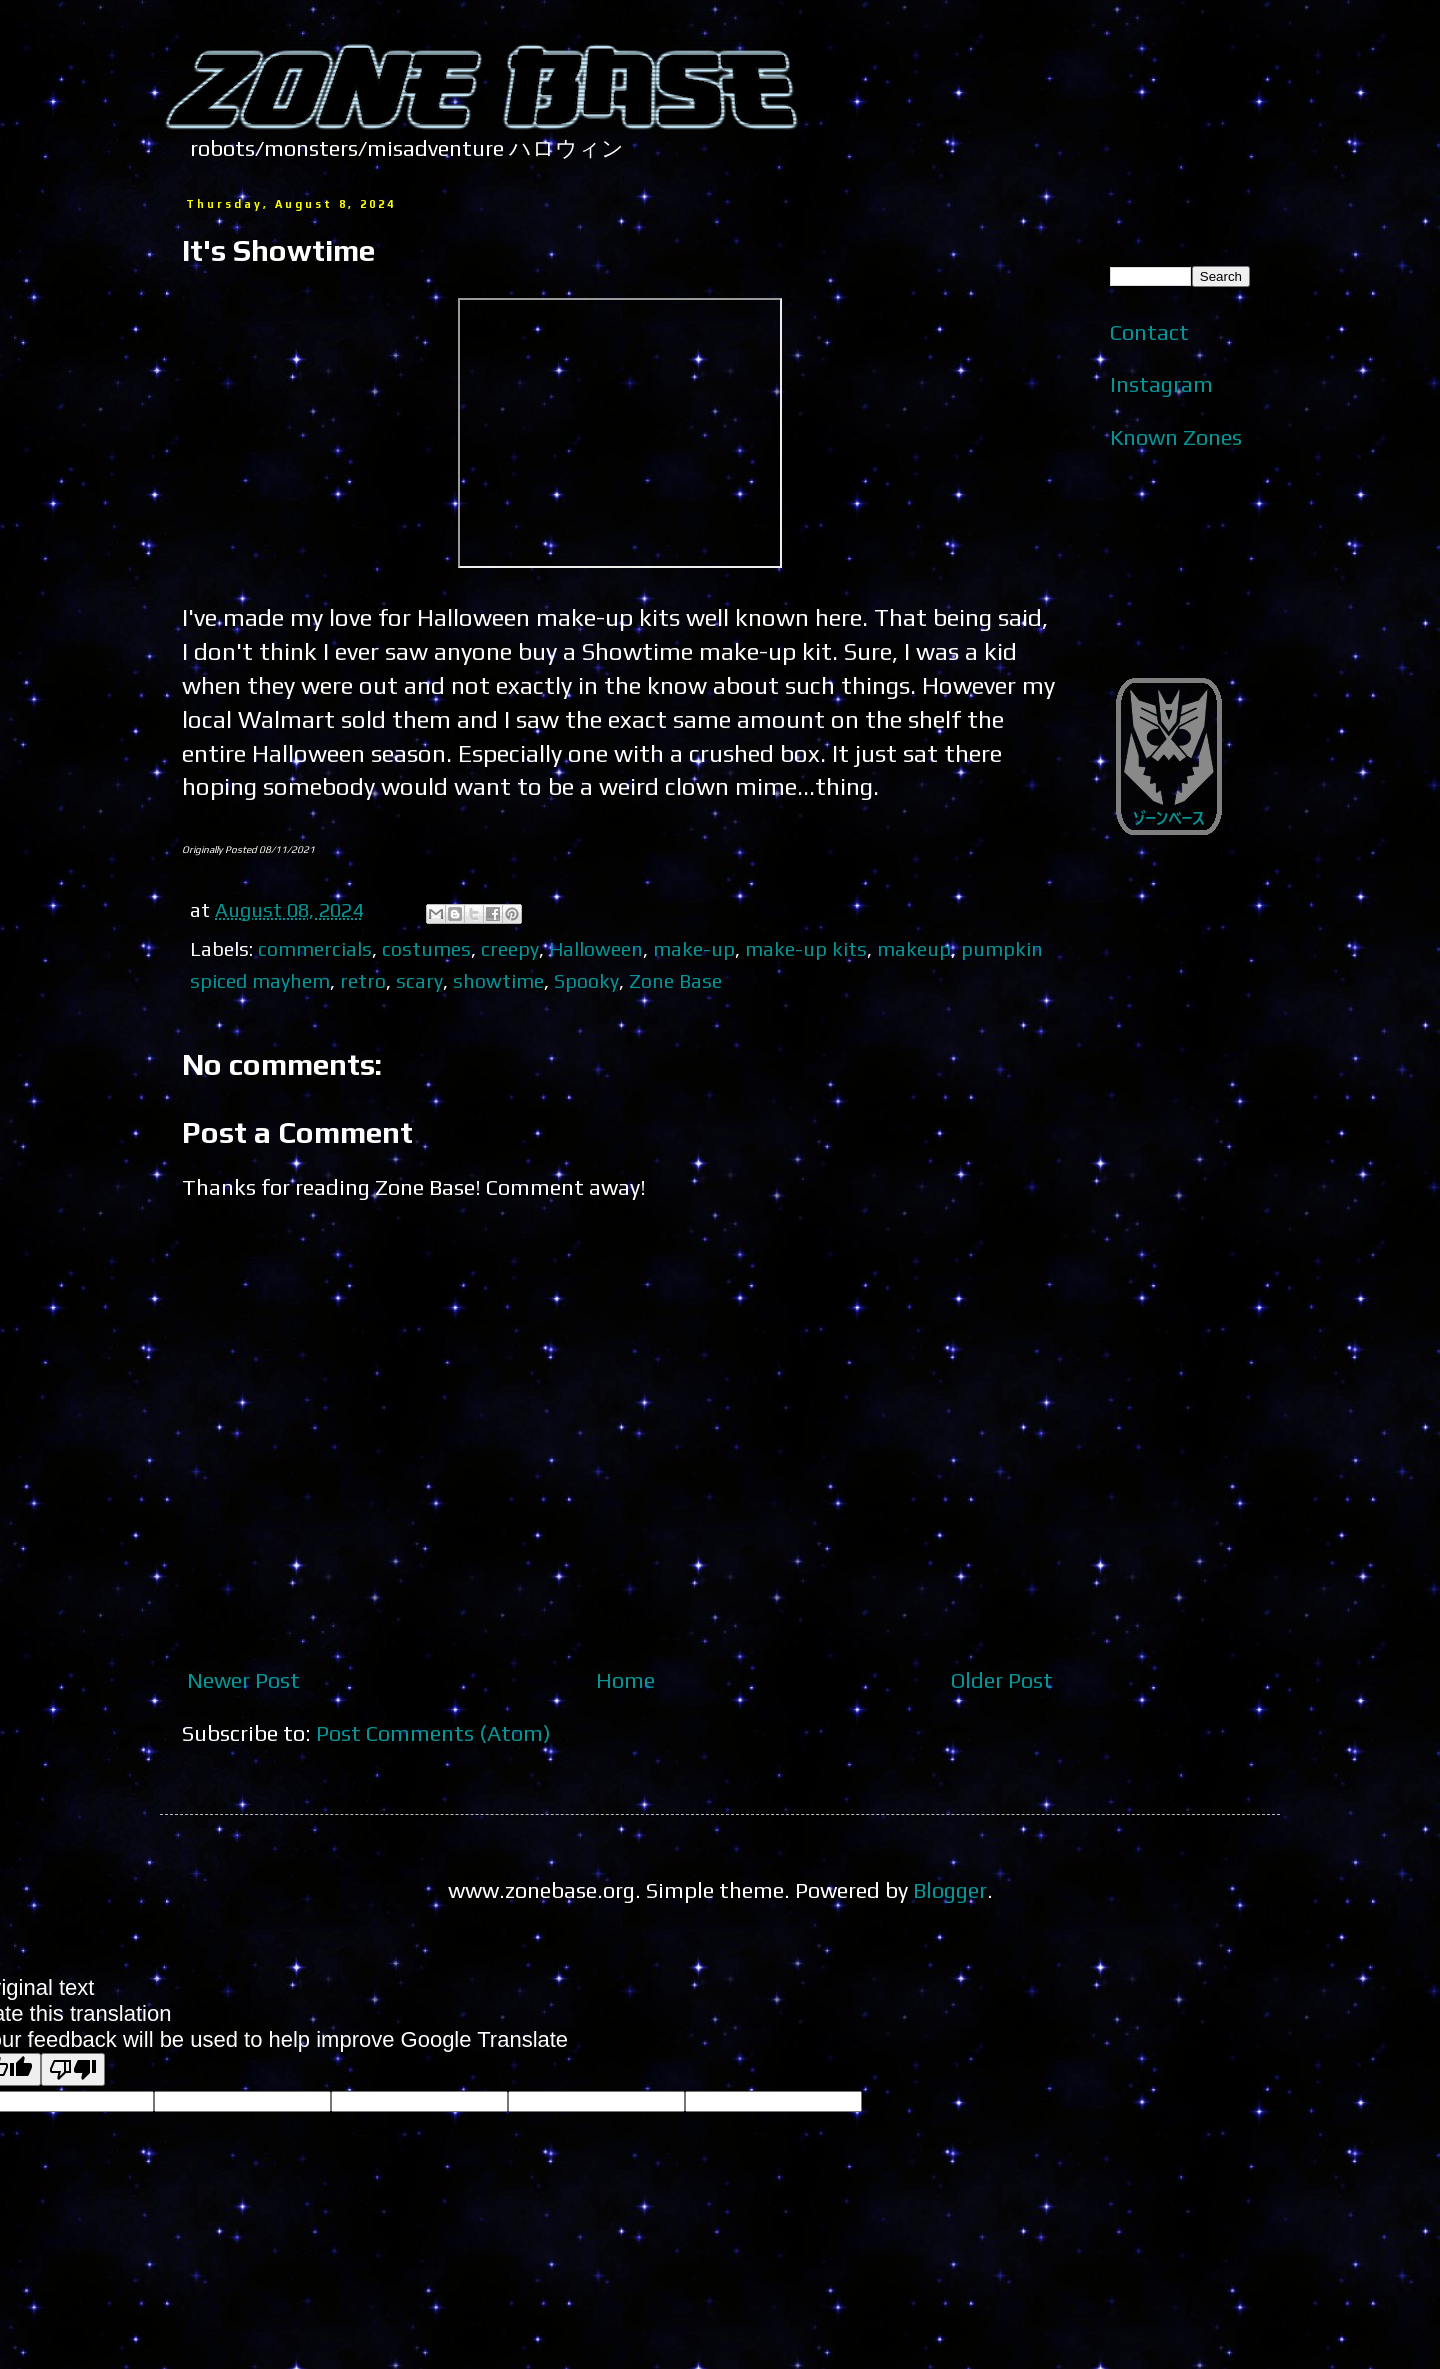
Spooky (586, 980)
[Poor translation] (73, 2069)
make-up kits (806, 948)
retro (363, 980)
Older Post (1002, 1680)
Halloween (596, 948)
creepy (510, 948)
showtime (498, 980)
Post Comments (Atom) (433, 1733)
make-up (694, 948)
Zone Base (675, 980)
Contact (1149, 332)
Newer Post (243, 1680)
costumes (426, 948)
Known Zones (1176, 437)
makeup (914, 948)
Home (625, 1680)
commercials (315, 948)
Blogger (950, 1890)
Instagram (1161, 384)
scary (419, 980)
